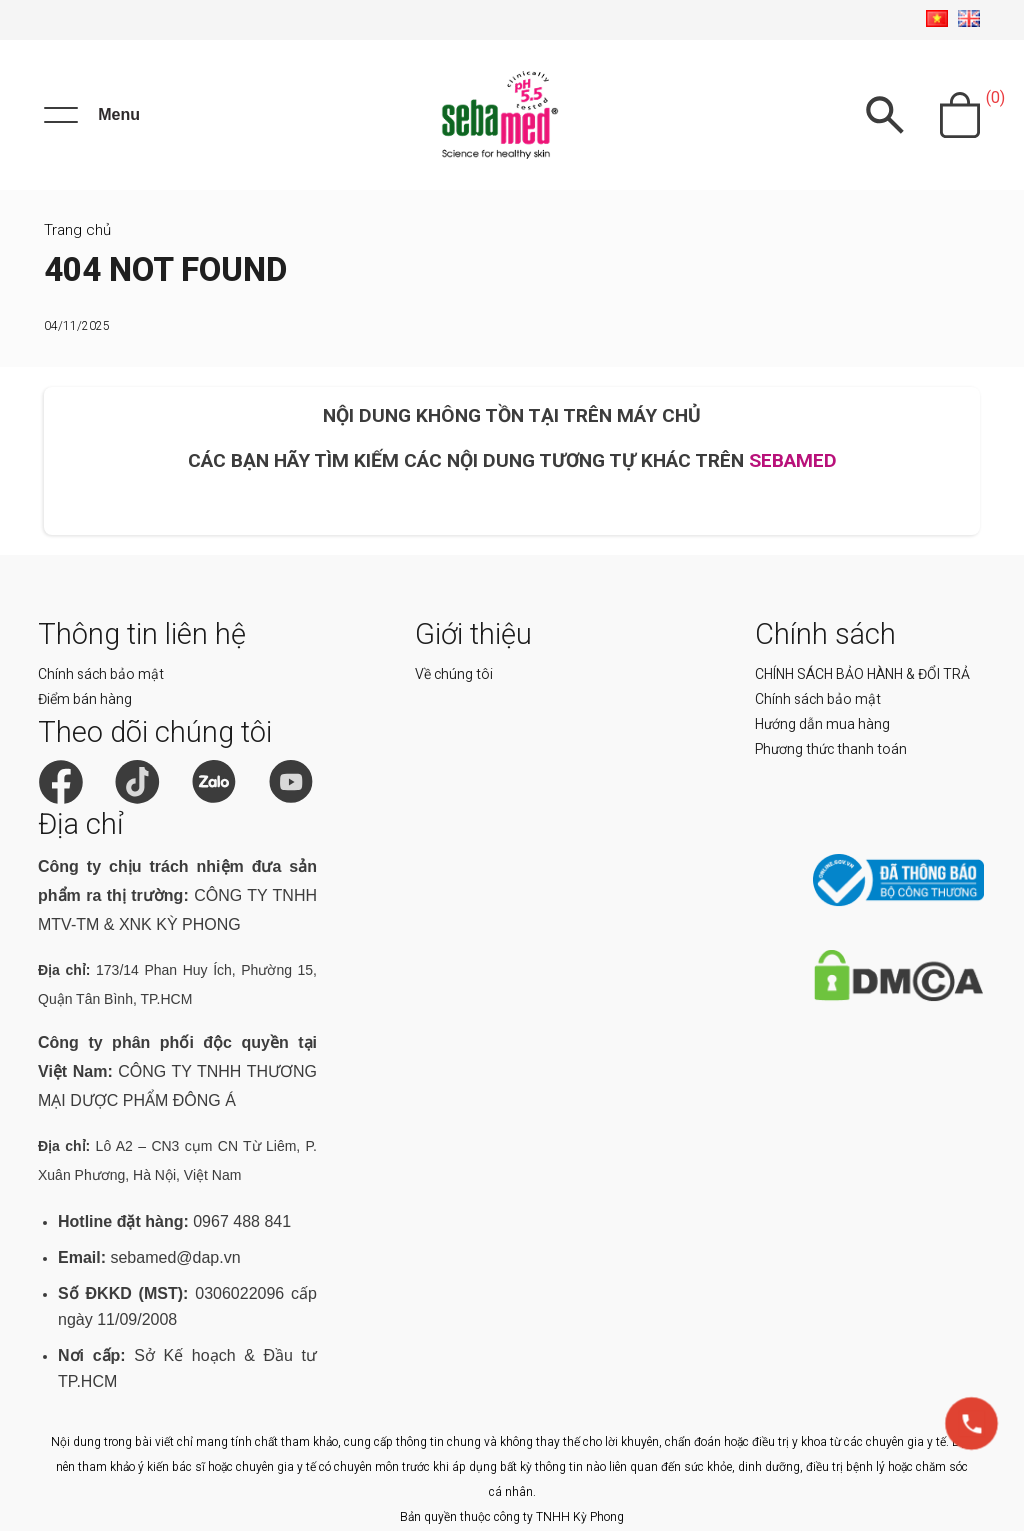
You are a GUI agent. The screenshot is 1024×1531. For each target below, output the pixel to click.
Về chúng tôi (454, 674)
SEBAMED (793, 460)
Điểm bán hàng (85, 699)
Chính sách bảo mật (101, 674)
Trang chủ (77, 230)
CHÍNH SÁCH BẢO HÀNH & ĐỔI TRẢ (862, 674)
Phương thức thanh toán (831, 749)
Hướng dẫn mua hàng (822, 724)
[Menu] (92, 115)
